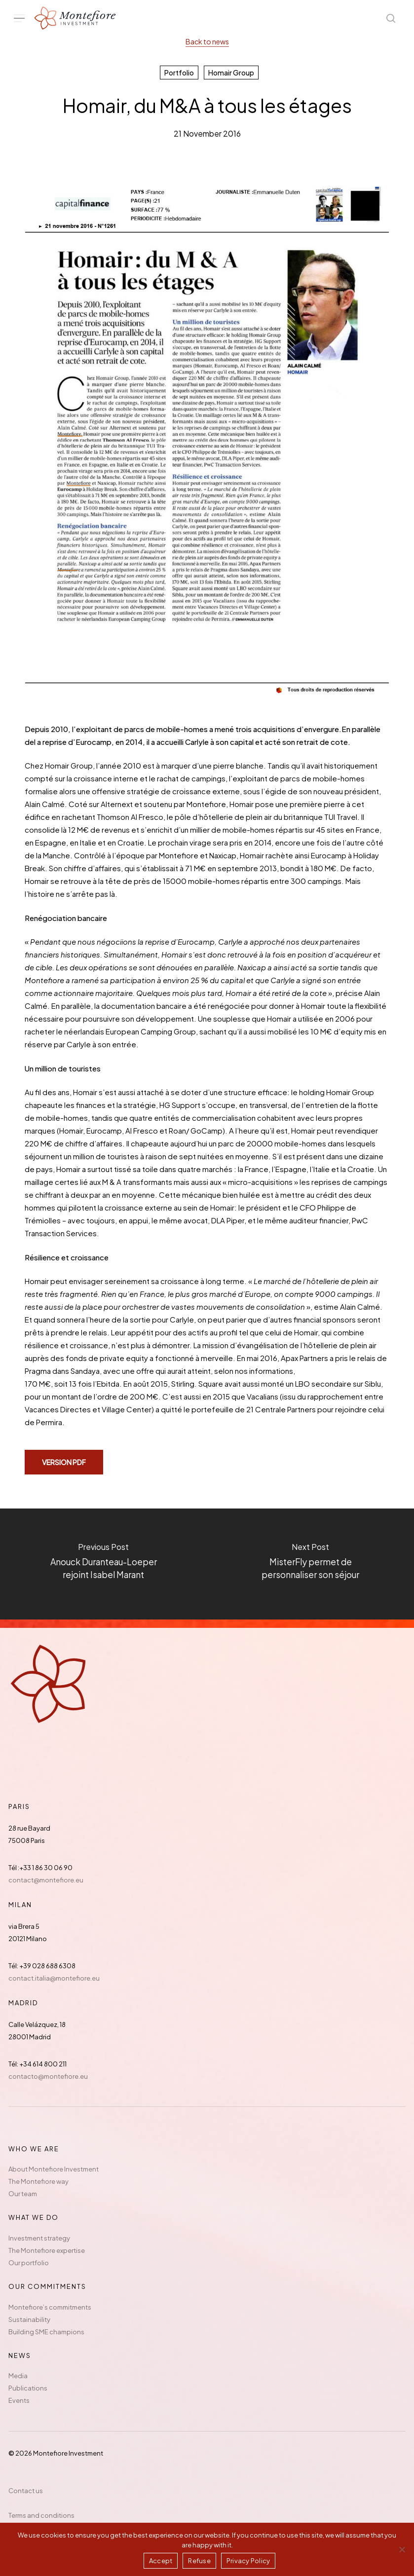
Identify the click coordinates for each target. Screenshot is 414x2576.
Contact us (25, 2491)
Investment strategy (39, 2238)
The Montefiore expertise (46, 2250)
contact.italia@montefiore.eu (54, 1978)
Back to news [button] (207, 41)
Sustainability (29, 2319)
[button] (19, 18)
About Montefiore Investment (53, 2169)
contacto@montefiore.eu (48, 2076)
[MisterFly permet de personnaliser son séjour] (310, 1564)
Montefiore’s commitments (49, 2307)
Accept (161, 2561)
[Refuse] (402, 2549)
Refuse (199, 2561)
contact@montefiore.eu (45, 1880)
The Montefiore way (38, 2181)
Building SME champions (46, 2332)
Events (19, 2400)
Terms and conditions (41, 2515)
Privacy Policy (248, 2561)
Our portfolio (28, 2263)
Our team (22, 2194)
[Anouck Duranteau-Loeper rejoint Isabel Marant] (103, 1564)
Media (18, 2376)
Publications (27, 2388)
